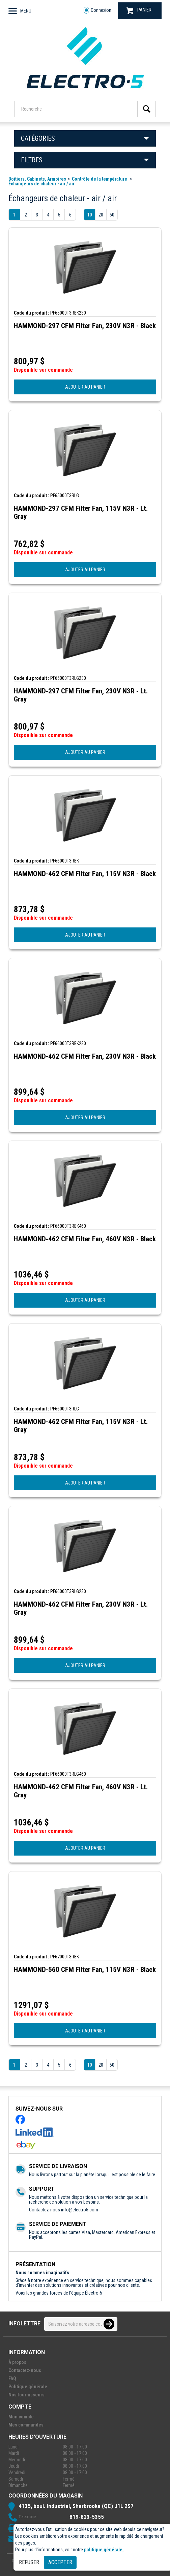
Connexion (97, 10)
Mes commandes (26, 2425)
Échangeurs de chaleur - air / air (41, 183)
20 (100, 214)
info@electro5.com (79, 2209)
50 (112, 214)
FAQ (12, 2378)
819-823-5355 (86, 2516)
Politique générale (27, 2386)
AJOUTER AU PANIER (85, 387)
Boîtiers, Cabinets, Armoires (37, 179)
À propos (17, 2362)
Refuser (29, 2562)
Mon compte (21, 2416)
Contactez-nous (24, 2370)
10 (89, 214)
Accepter (60, 2562)
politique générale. (104, 2549)
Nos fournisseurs (26, 2394)
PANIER (138, 10)
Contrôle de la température (100, 179)
